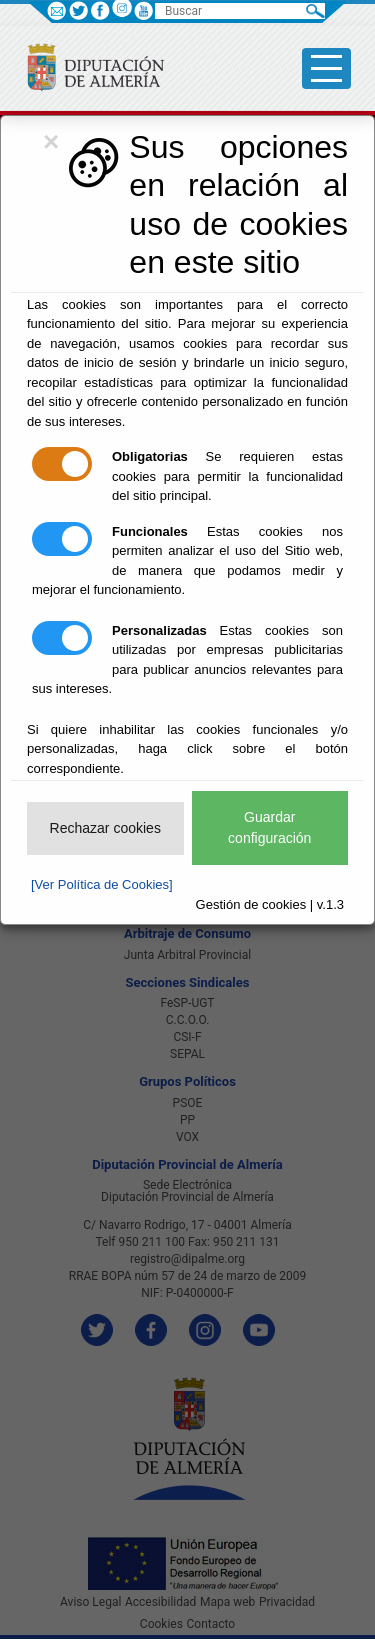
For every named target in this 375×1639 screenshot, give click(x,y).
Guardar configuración (269, 827)
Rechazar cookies (105, 828)
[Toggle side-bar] (326, 68)
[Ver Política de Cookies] (102, 884)
